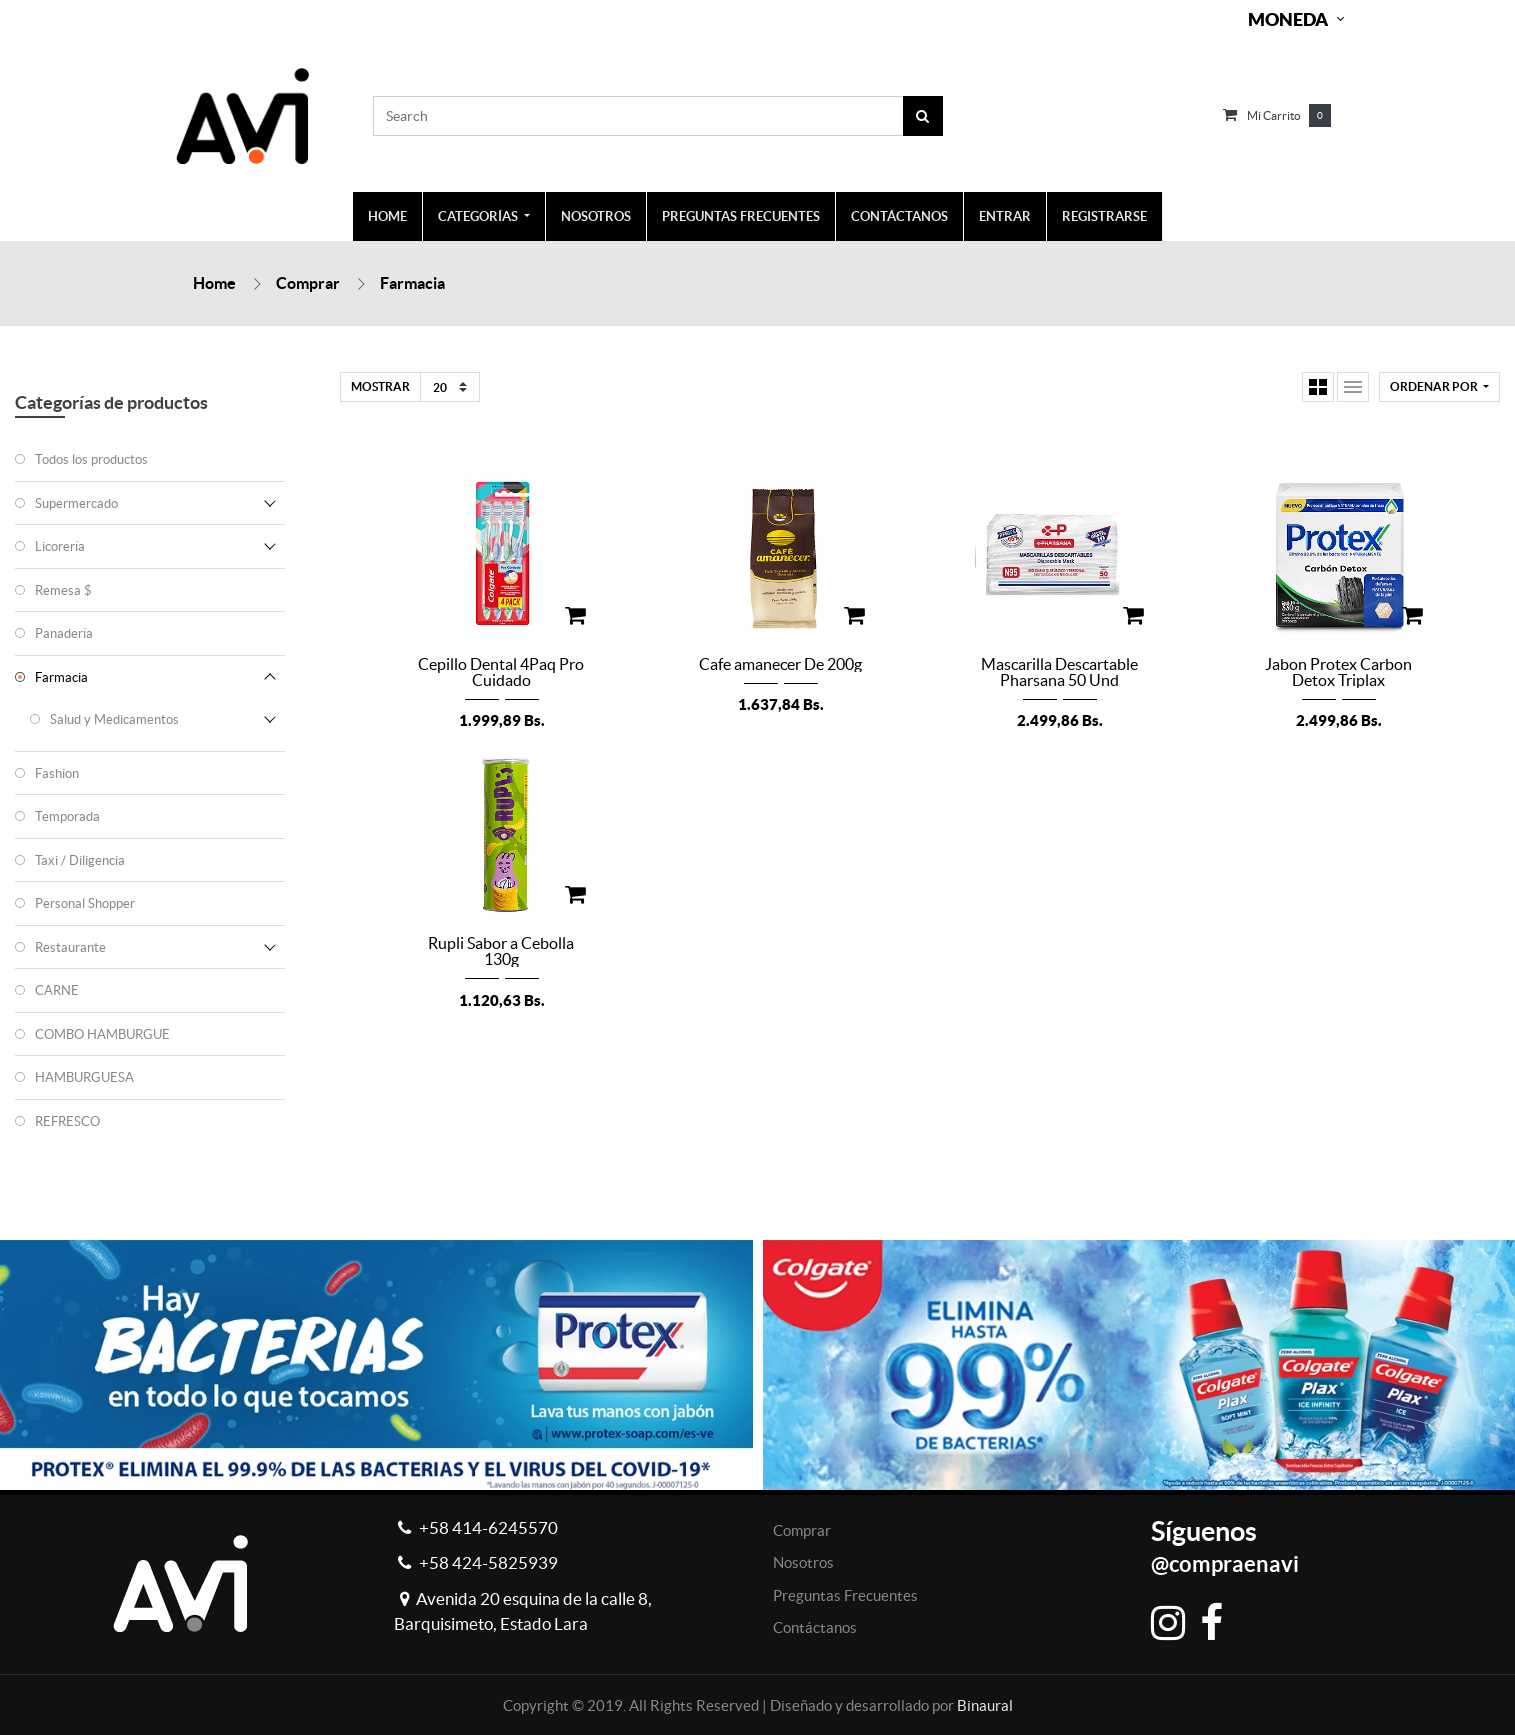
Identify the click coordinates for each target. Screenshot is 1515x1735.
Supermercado (76, 503)
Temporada (67, 816)
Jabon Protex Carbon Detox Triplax (1338, 672)
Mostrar (380, 386)
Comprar (308, 283)
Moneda (1288, 19)
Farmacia (412, 283)
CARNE (57, 990)
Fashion (57, 773)
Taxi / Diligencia (80, 860)
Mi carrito (1274, 115)
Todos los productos (91, 459)
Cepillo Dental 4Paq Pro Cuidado (501, 672)
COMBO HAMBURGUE (102, 1034)
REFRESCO (67, 1121)
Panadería (64, 633)
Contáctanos (815, 1627)
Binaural (985, 1705)
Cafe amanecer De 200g (780, 664)
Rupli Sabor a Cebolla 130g (501, 951)
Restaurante (70, 947)
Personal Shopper (85, 903)
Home (214, 283)
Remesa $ (63, 590)
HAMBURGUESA (84, 1077)
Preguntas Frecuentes (845, 1595)
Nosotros (803, 1562)
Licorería (60, 546)
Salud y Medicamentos (114, 719)
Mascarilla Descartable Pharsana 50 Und (1059, 672)
